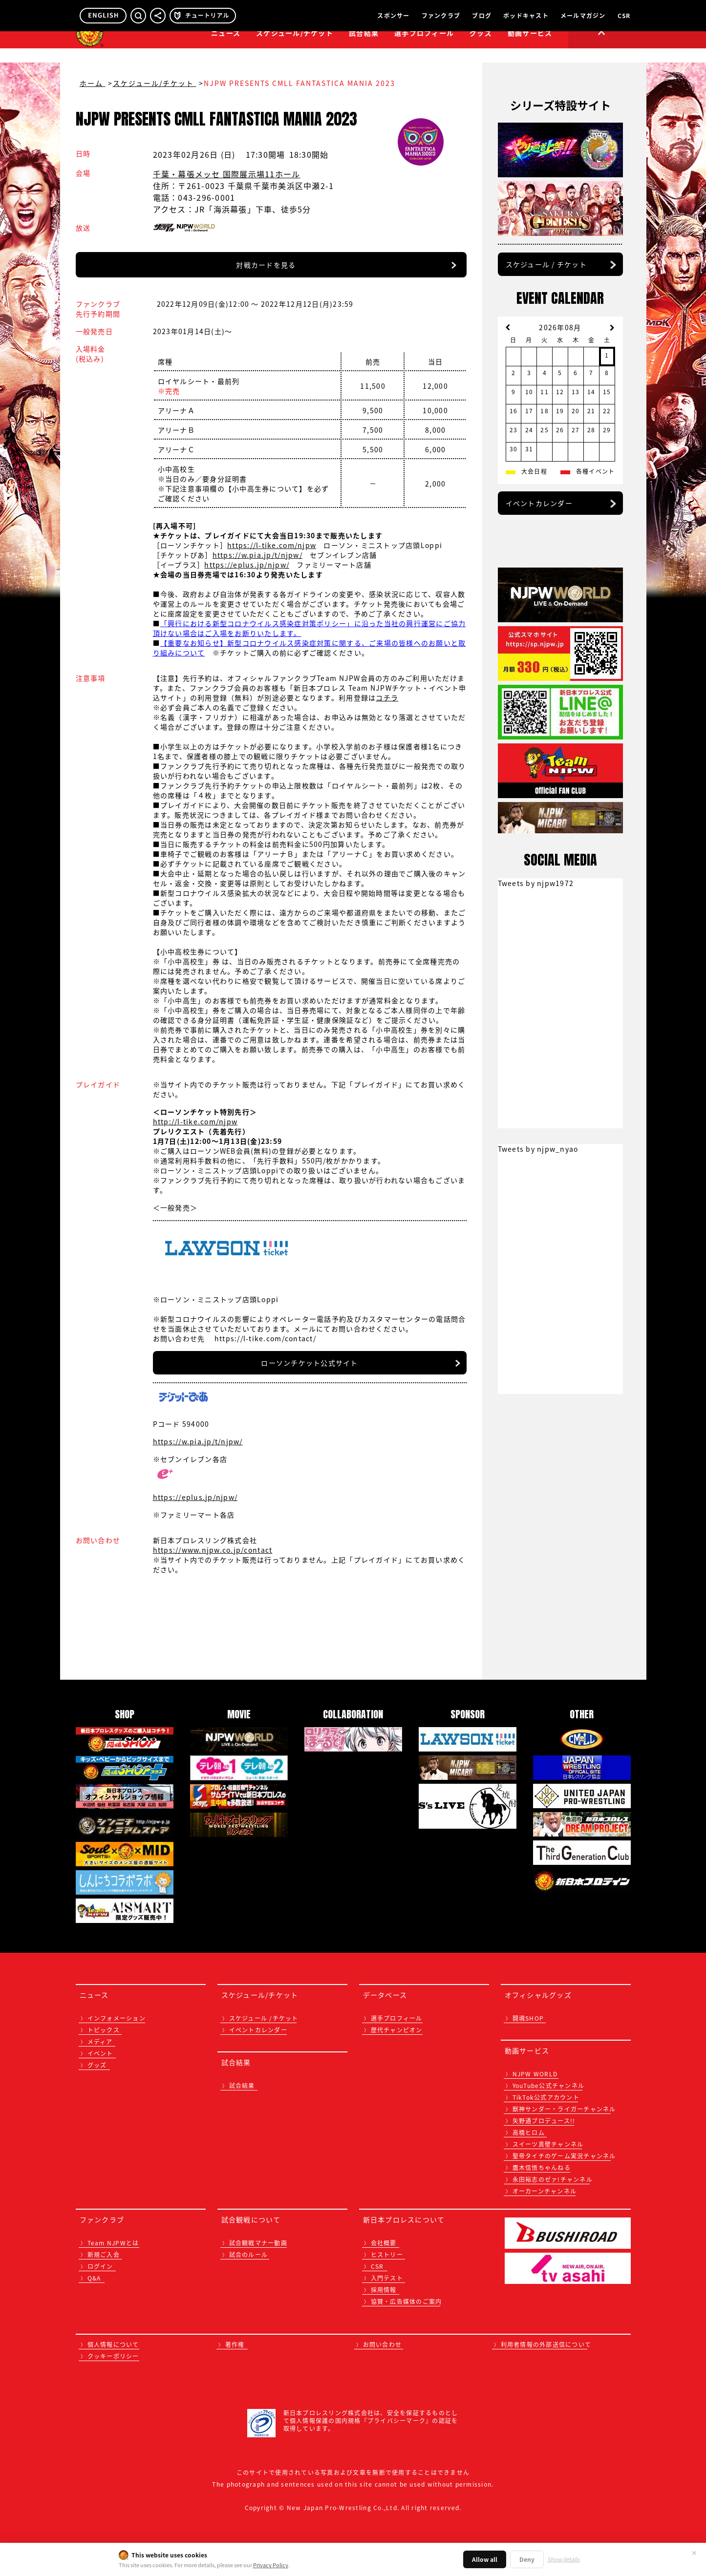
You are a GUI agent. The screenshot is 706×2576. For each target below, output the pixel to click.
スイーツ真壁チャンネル (548, 2144)
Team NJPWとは (113, 2242)
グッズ (97, 2065)
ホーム (93, 83)
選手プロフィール (424, 47)
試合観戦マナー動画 (258, 2242)
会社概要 (384, 2242)
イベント (100, 2053)
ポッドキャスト (526, 16)
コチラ (387, 697)
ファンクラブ (441, 16)
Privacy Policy (270, 2565)
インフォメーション (116, 2018)
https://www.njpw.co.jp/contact (213, 1550)
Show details (564, 2559)
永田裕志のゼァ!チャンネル (553, 2179)
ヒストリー (387, 2254)
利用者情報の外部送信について (546, 2344)
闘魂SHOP (528, 2018)
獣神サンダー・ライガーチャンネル (564, 2109)
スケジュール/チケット (294, 47)
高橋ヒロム (529, 2132)
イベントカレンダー (539, 503)
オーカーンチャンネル (545, 2191)
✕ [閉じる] (694, 2552)
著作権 (235, 2344)
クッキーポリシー (113, 2356)
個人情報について (113, 2344)
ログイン (100, 2266)
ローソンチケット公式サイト (309, 1363)
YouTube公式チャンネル (549, 2085)
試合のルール (248, 2254)
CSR (624, 16)
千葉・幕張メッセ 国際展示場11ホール (226, 174)
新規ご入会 (103, 2254)
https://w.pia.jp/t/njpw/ (257, 555)
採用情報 (384, 2289)
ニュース (225, 47)
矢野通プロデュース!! (544, 2120)
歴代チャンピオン (397, 2030)
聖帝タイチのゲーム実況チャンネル (564, 2156)
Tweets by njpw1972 (536, 883)
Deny (527, 2559)
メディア (100, 2041)
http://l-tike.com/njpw (195, 1121)
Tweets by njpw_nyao (538, 1149)
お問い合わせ (382, 2344)
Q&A (94, 2278)
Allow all (484, 2559)
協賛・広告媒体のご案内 (406, 2301)
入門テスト (387, 2278)
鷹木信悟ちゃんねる (542, 2167)
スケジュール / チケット (546, 264)
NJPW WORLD (535, 2073)
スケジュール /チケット (264, 2018)
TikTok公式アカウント (546, 2097)
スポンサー (393, 16)
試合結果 (364, 47)
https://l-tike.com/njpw (271, 545)
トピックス (103, 2030)
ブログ (482, 16)
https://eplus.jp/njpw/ (246, 565)
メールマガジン (583, 16)
